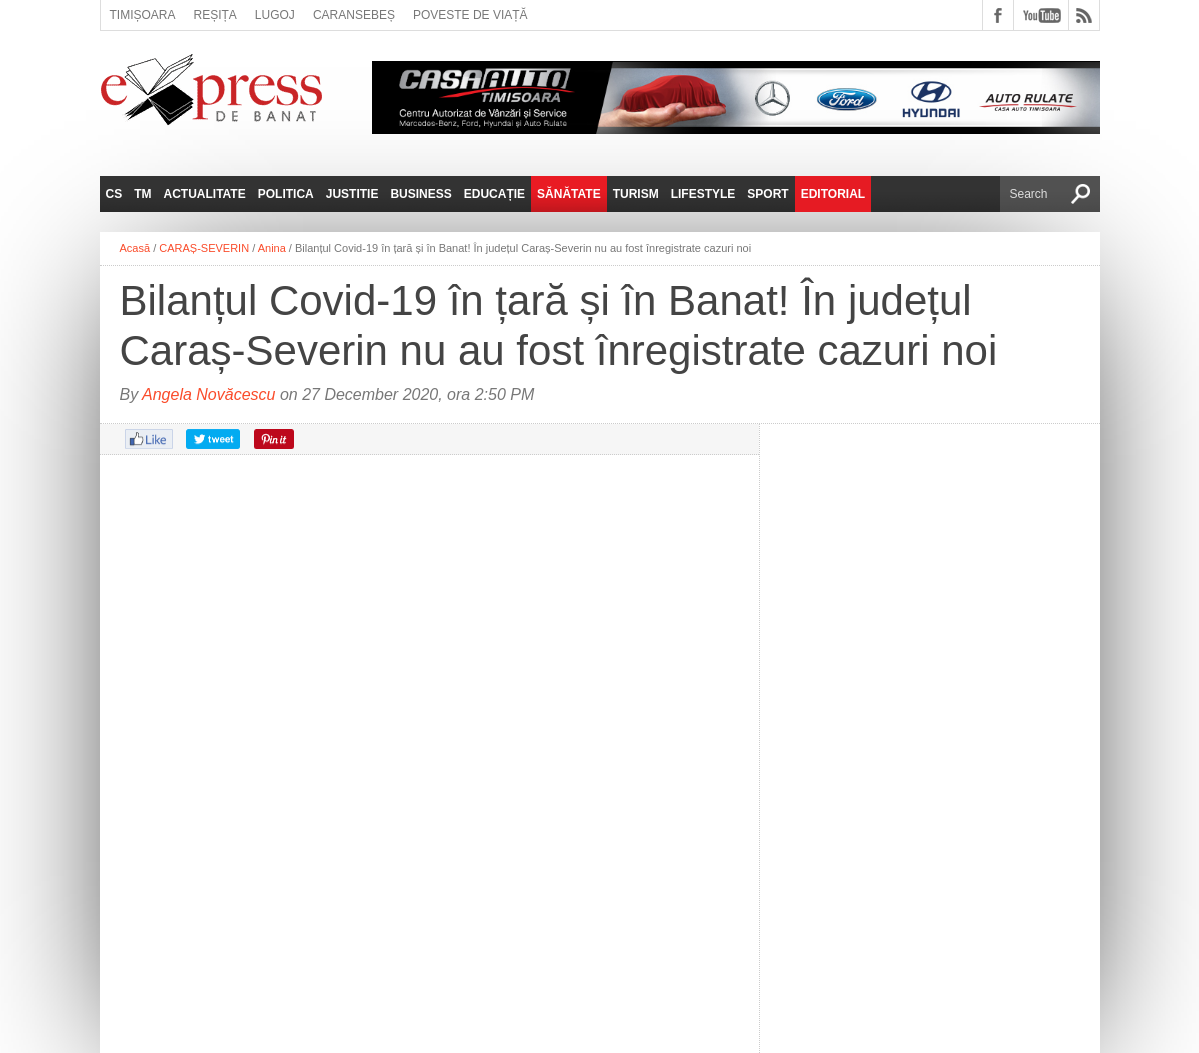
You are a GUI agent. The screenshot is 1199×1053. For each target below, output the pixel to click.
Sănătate (569, 194)
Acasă (135, 248)
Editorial (833, 194)
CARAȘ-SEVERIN (204, 248)
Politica (286, 194)
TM (142, 194)
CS (114, 194)
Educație (494, 194)
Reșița (215, 15)
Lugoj (275, 15)
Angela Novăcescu (208, 394)
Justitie (352, 194)
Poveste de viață (470, 15)
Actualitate (205, 194)
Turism (636, 194)
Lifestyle (703, 194)
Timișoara (143, 15)
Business (420, 194)
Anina (272, 248)
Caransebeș (354, 15)
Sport (767, 194)
